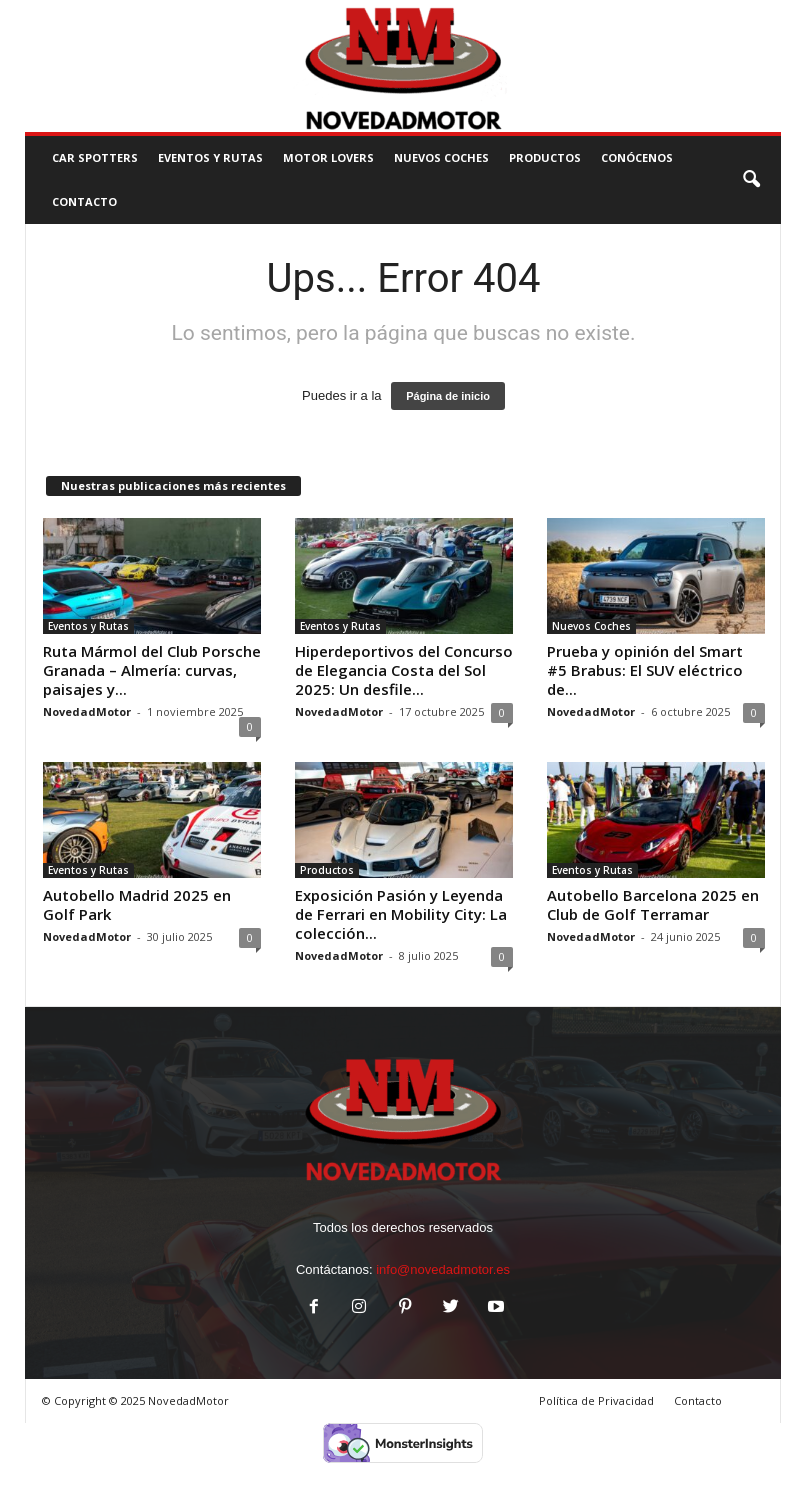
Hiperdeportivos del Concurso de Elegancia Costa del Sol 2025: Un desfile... (404, 670)
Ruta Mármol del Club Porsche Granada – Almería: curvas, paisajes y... (152, 670)
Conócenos (637, 157)
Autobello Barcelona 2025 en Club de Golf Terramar (653, 904)
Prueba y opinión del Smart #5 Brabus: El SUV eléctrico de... (645, 670)
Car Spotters (95, 157)
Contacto (698, 1400)
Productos (545, 157)
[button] (751, 180)
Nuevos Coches (441, 157)
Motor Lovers (328, 157)
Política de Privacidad (596, 1400)
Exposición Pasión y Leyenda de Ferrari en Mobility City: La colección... (401, 914)
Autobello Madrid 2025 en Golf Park (137, 904)
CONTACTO (84, 201)
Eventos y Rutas (210, 157)
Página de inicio (448, 396)
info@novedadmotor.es (443, 1269)
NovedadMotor (87, 711)
